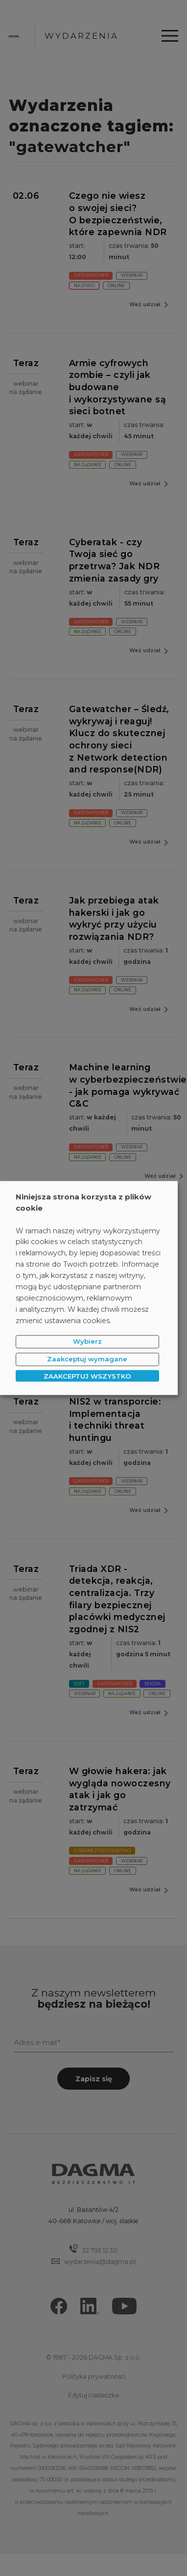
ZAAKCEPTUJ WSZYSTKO (87, 1376)
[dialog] (89, 1288)
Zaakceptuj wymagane (87, 1359)
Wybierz (87, 1341)
